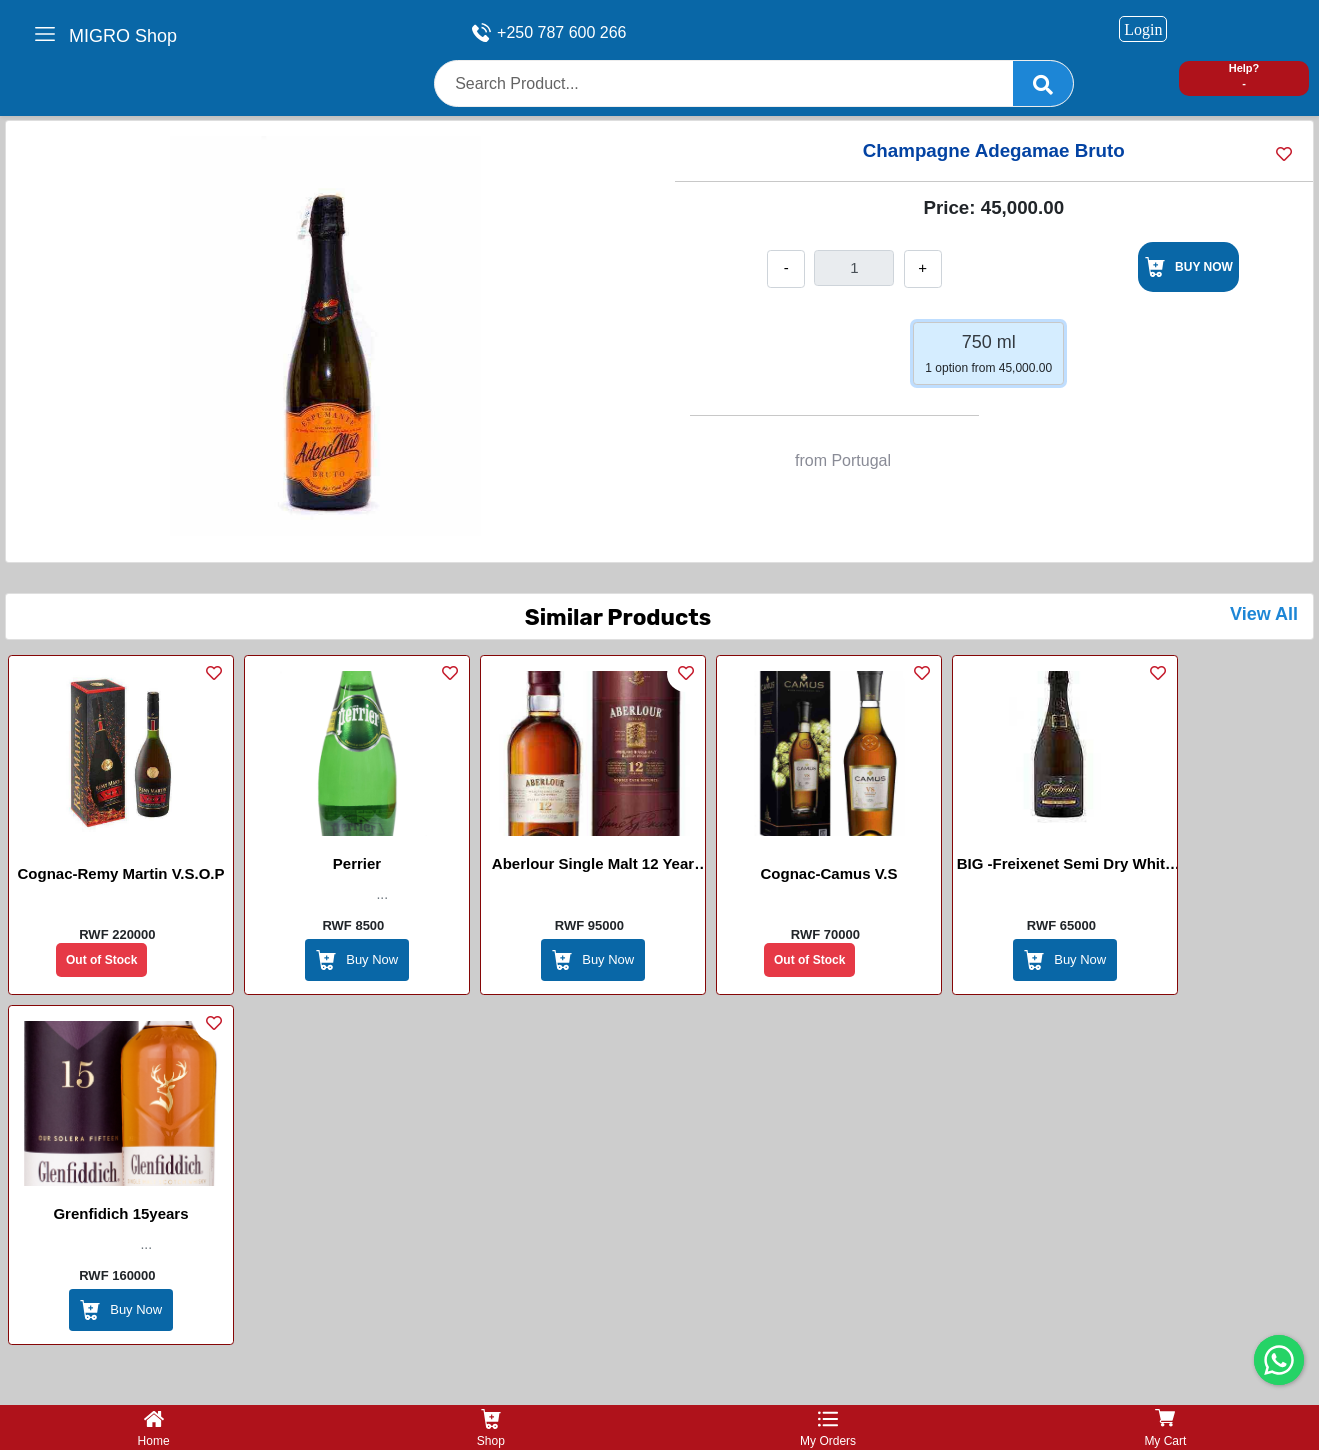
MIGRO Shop (123, 36)
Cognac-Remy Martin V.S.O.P (121, 873)
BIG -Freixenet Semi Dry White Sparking (1065, 867)
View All (1264, 614)
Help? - (1244, 75)
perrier (357, 863)
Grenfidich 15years (120, 1213)
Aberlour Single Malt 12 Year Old (593, 867)
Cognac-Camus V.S (829, 873)
